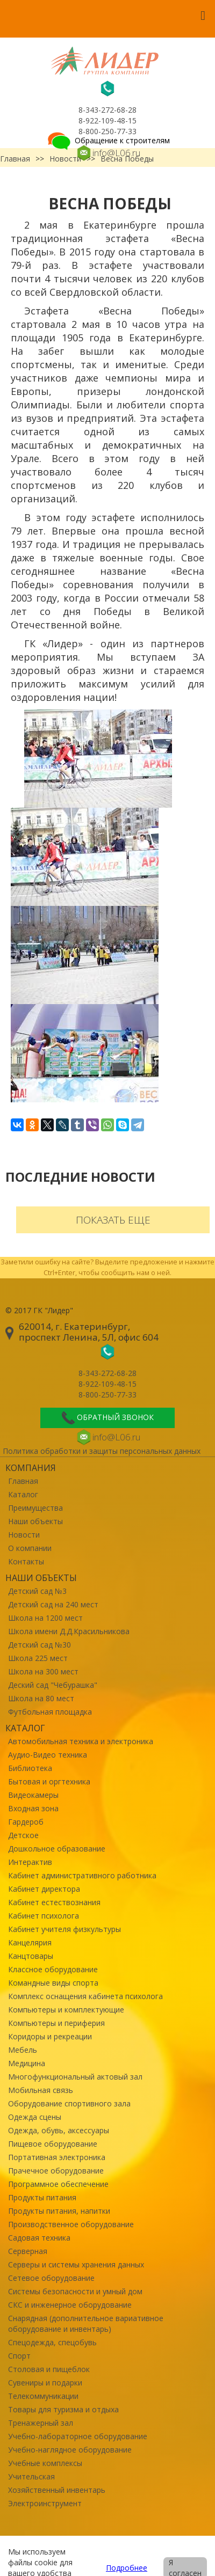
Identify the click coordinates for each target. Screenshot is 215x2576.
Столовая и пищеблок (49, 2369)
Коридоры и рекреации (50, 2036)
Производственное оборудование (71, 2224)
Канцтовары (30, 1956)
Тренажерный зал (40, 2423)
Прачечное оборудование (56, 2170)
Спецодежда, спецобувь (52, 2342)
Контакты (26, 1561)
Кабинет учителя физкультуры (64, 1929)
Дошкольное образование (56, 1848)
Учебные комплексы (45, 2463)
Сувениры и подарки (45, 2382)
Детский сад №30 (39, 1645)
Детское (23, 1835)
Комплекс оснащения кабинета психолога (85, 1996)
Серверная (27, 2251)
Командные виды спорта (53, 1983)
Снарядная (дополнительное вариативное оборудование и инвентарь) (85, 2323)
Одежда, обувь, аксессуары (58, 2130)
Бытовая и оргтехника (49, 1781)
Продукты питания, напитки (59, 2211)
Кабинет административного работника (82, 1875)
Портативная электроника (56, 2157)
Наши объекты (35, 1521)
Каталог (23, 1494)
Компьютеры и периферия (56, 2023)
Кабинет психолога (43, 1916)
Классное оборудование (53, 1969)
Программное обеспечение (58, 2184)
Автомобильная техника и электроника (80, 1741)
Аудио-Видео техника (47, 1755)
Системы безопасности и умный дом (75, 2291)
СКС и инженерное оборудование (70, 2305)
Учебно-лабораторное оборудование (77, 2436)
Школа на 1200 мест (45, 1618)
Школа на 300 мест (43, 1671)
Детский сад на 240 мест (53, 1604)
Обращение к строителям (108, 140)
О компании (30, 1548)
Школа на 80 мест (41, 1698)
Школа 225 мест (38, 1658)
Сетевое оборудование (51, 2278)
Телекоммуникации (43, 2396)
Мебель (22, 2050)
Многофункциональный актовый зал (75, 2077)
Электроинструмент (45, 2503)
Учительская (31, 2476)
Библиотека (30, 1768)
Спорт (19, 2356)
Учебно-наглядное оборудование (70, 2450)
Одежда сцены (34, 2117)
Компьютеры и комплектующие (66, 2009)
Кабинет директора (44, 1889)
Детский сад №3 (37, 1591)
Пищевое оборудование (52, 2144)
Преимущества (35, 1508)
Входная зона (33, 1808)
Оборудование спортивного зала (69, 2103)
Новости (24, 1534)
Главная (23, 1481)
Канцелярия (30, 1942)
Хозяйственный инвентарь (56, 2490)
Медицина (26, 2063)
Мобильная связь (40, 2090)
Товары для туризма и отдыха (63, 2409)
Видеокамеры (33, 1795)
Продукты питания (42, 2197)
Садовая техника (39, 2238)
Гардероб (26, 1822)
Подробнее (126, 2568)
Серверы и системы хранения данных (76, 2264)
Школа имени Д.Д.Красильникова (69, 1631)
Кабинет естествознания (54, 1902)
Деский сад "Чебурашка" (52, 1685)
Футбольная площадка (50, 1712)
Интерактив (30, 1862)
